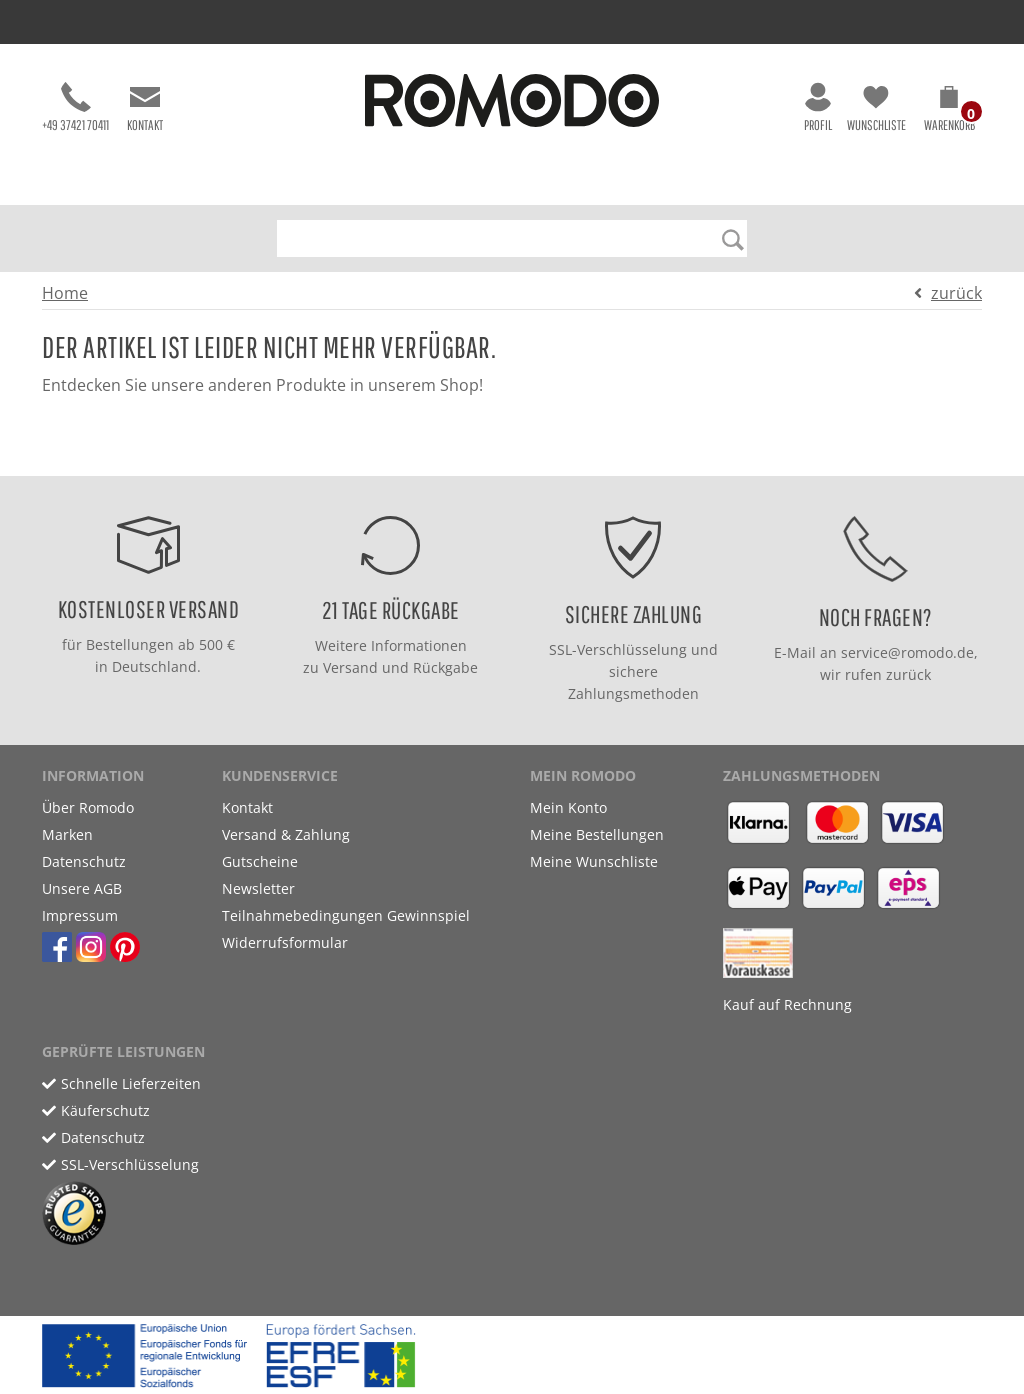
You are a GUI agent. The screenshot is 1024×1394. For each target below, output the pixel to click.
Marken (67, 834)
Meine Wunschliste (594, 861)
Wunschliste (876, 107)
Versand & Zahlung (286, 834)
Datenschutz (84, 861)
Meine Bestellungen (597, 834)
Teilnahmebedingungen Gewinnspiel (346, 915)
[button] (949, 112)
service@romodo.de (907, 652)
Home (65, 293)
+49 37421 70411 (75, 107)
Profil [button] (818, 107)
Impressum (80, 915)
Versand (350, 667)
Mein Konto (568, 807)
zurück (956, 293)
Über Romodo (88, 807)
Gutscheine (260, 861)
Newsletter (258, 888)
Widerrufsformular (285, 942)
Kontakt (145, 107)
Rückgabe (445, 667)
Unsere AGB (82, 888)
